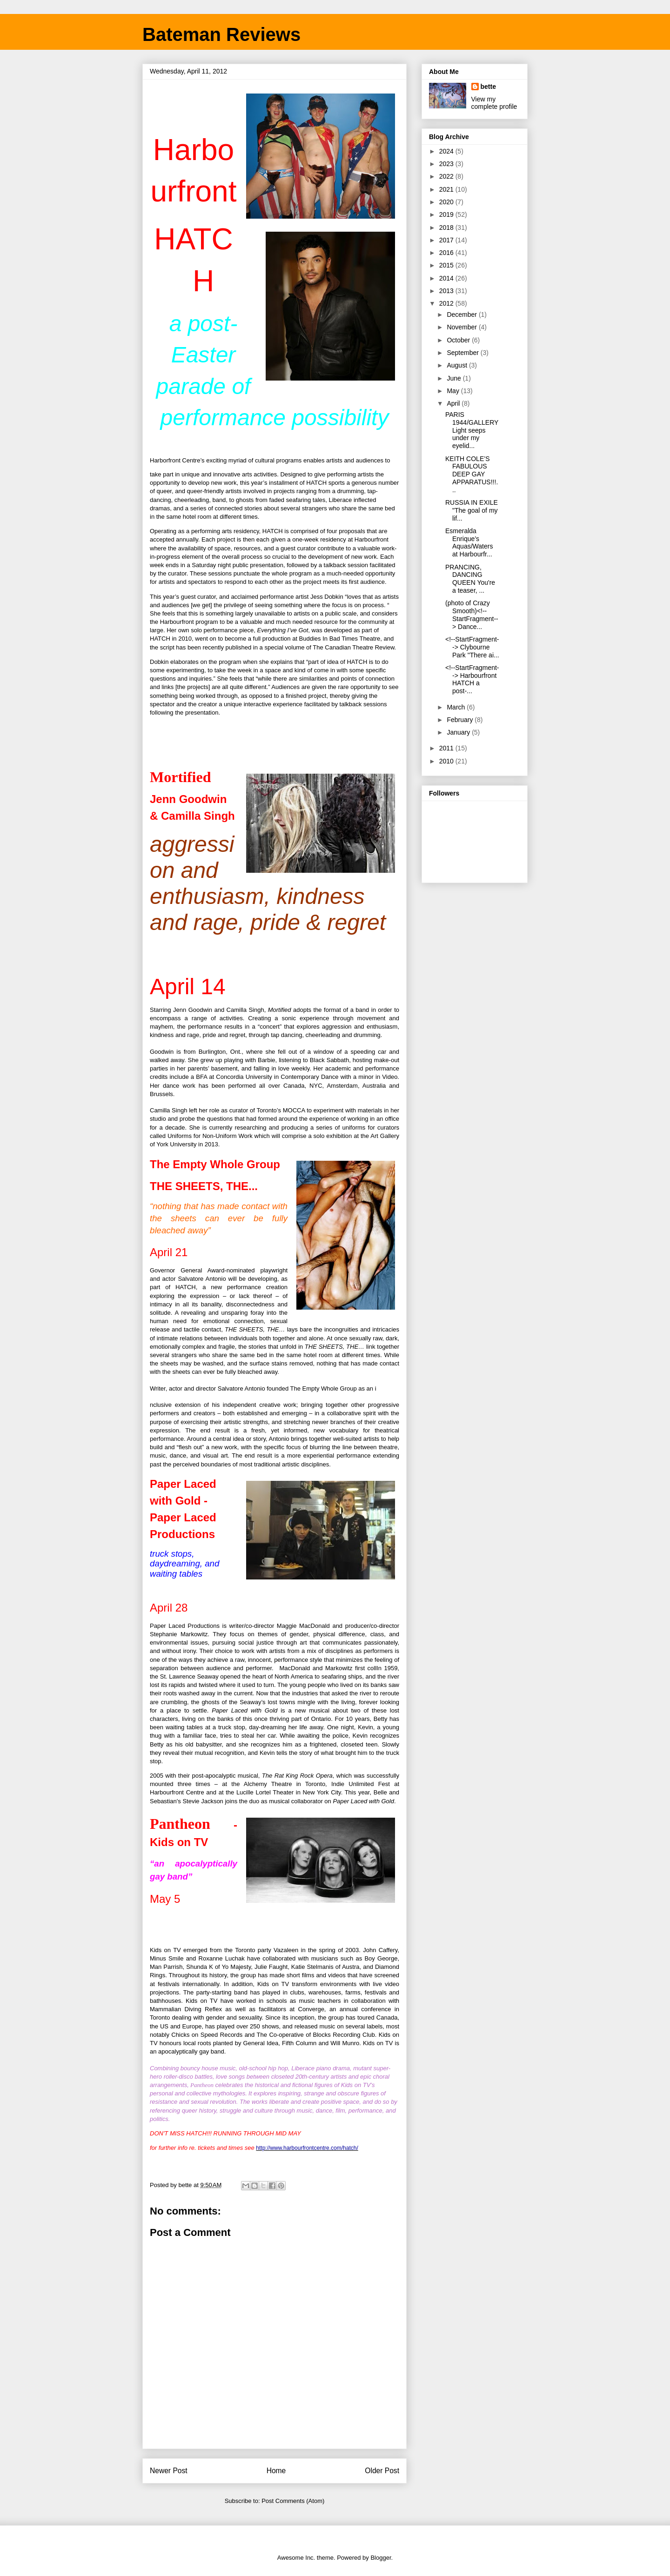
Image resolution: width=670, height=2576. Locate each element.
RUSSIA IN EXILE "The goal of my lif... (471, 510)
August (458, 365)
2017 (447, 240)
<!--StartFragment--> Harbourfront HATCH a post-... (472, 679)
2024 (447, 151)
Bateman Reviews (221, 34)
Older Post (382, 2471)
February (461, 719)
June (454, 378)
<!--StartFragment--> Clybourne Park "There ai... (472, 647)
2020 (447, 202)
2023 (447, 163)
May (454, 391)
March (457, 707)
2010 (447, 761)
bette (488, 86)
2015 (447, 265)
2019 (447, 214)
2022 (447, 176)
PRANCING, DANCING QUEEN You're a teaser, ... (470, 578)
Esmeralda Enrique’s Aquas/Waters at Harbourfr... (469, 542)
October (459, 340)
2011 (447, 748)
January (459, 732)
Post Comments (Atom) (292, 2500)
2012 (447, 303)
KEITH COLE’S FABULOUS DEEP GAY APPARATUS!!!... (471, 474)
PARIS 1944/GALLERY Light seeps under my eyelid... (471, 430)
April (454, 403)
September (463, 352)
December (462, 314)
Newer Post (169, 2471)
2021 (447, 189)
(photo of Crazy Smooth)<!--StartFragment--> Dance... (471, 614)
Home (276, 2471)
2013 (447, 290)
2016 (447, 252)
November (462, 327)
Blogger (380, 2557)
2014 (447, 278)
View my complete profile (494, 102)
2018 (447, 227)
